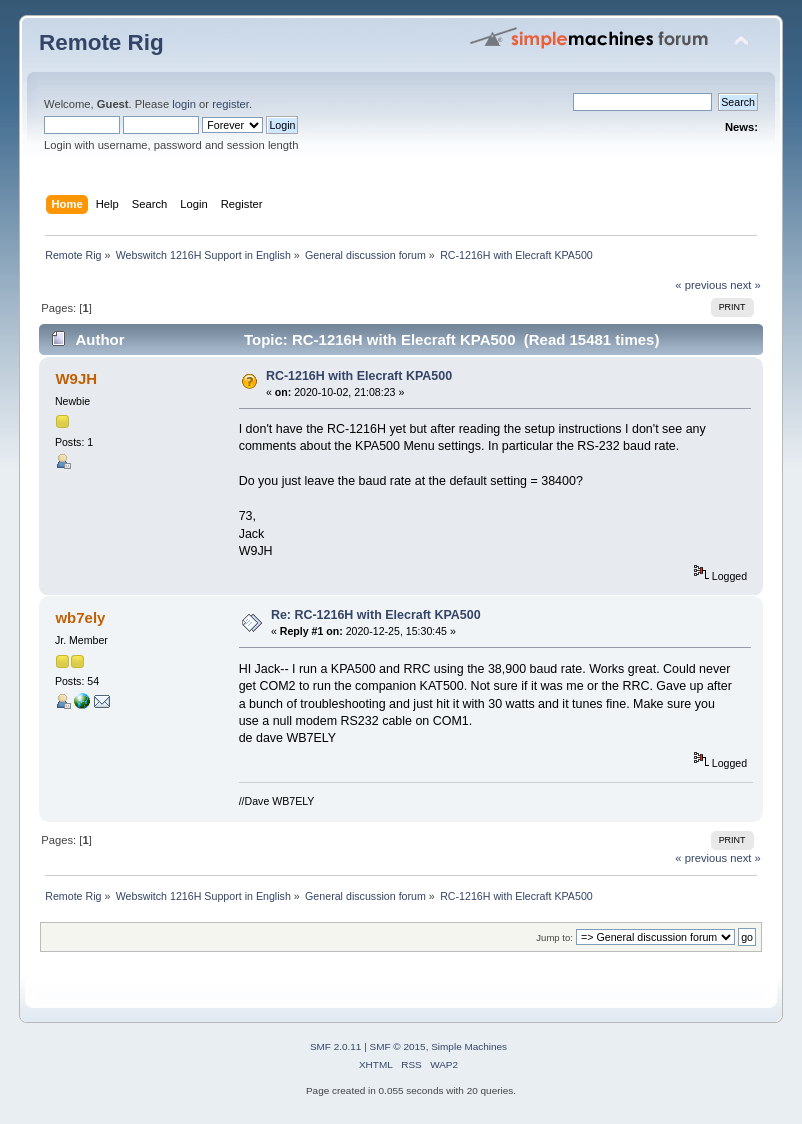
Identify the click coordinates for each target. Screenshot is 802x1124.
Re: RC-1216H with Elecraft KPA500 (376, 615)
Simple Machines (469, 1046)
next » (745, 285)
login (184, 104)
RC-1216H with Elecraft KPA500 (359, 376)
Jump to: (554, 937)
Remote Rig (101, 42)
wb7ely (80, 617)
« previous (701, 285)
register (230, 104)
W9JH (76, 378)
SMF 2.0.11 (336, 1046)
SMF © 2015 (398, 1046)
